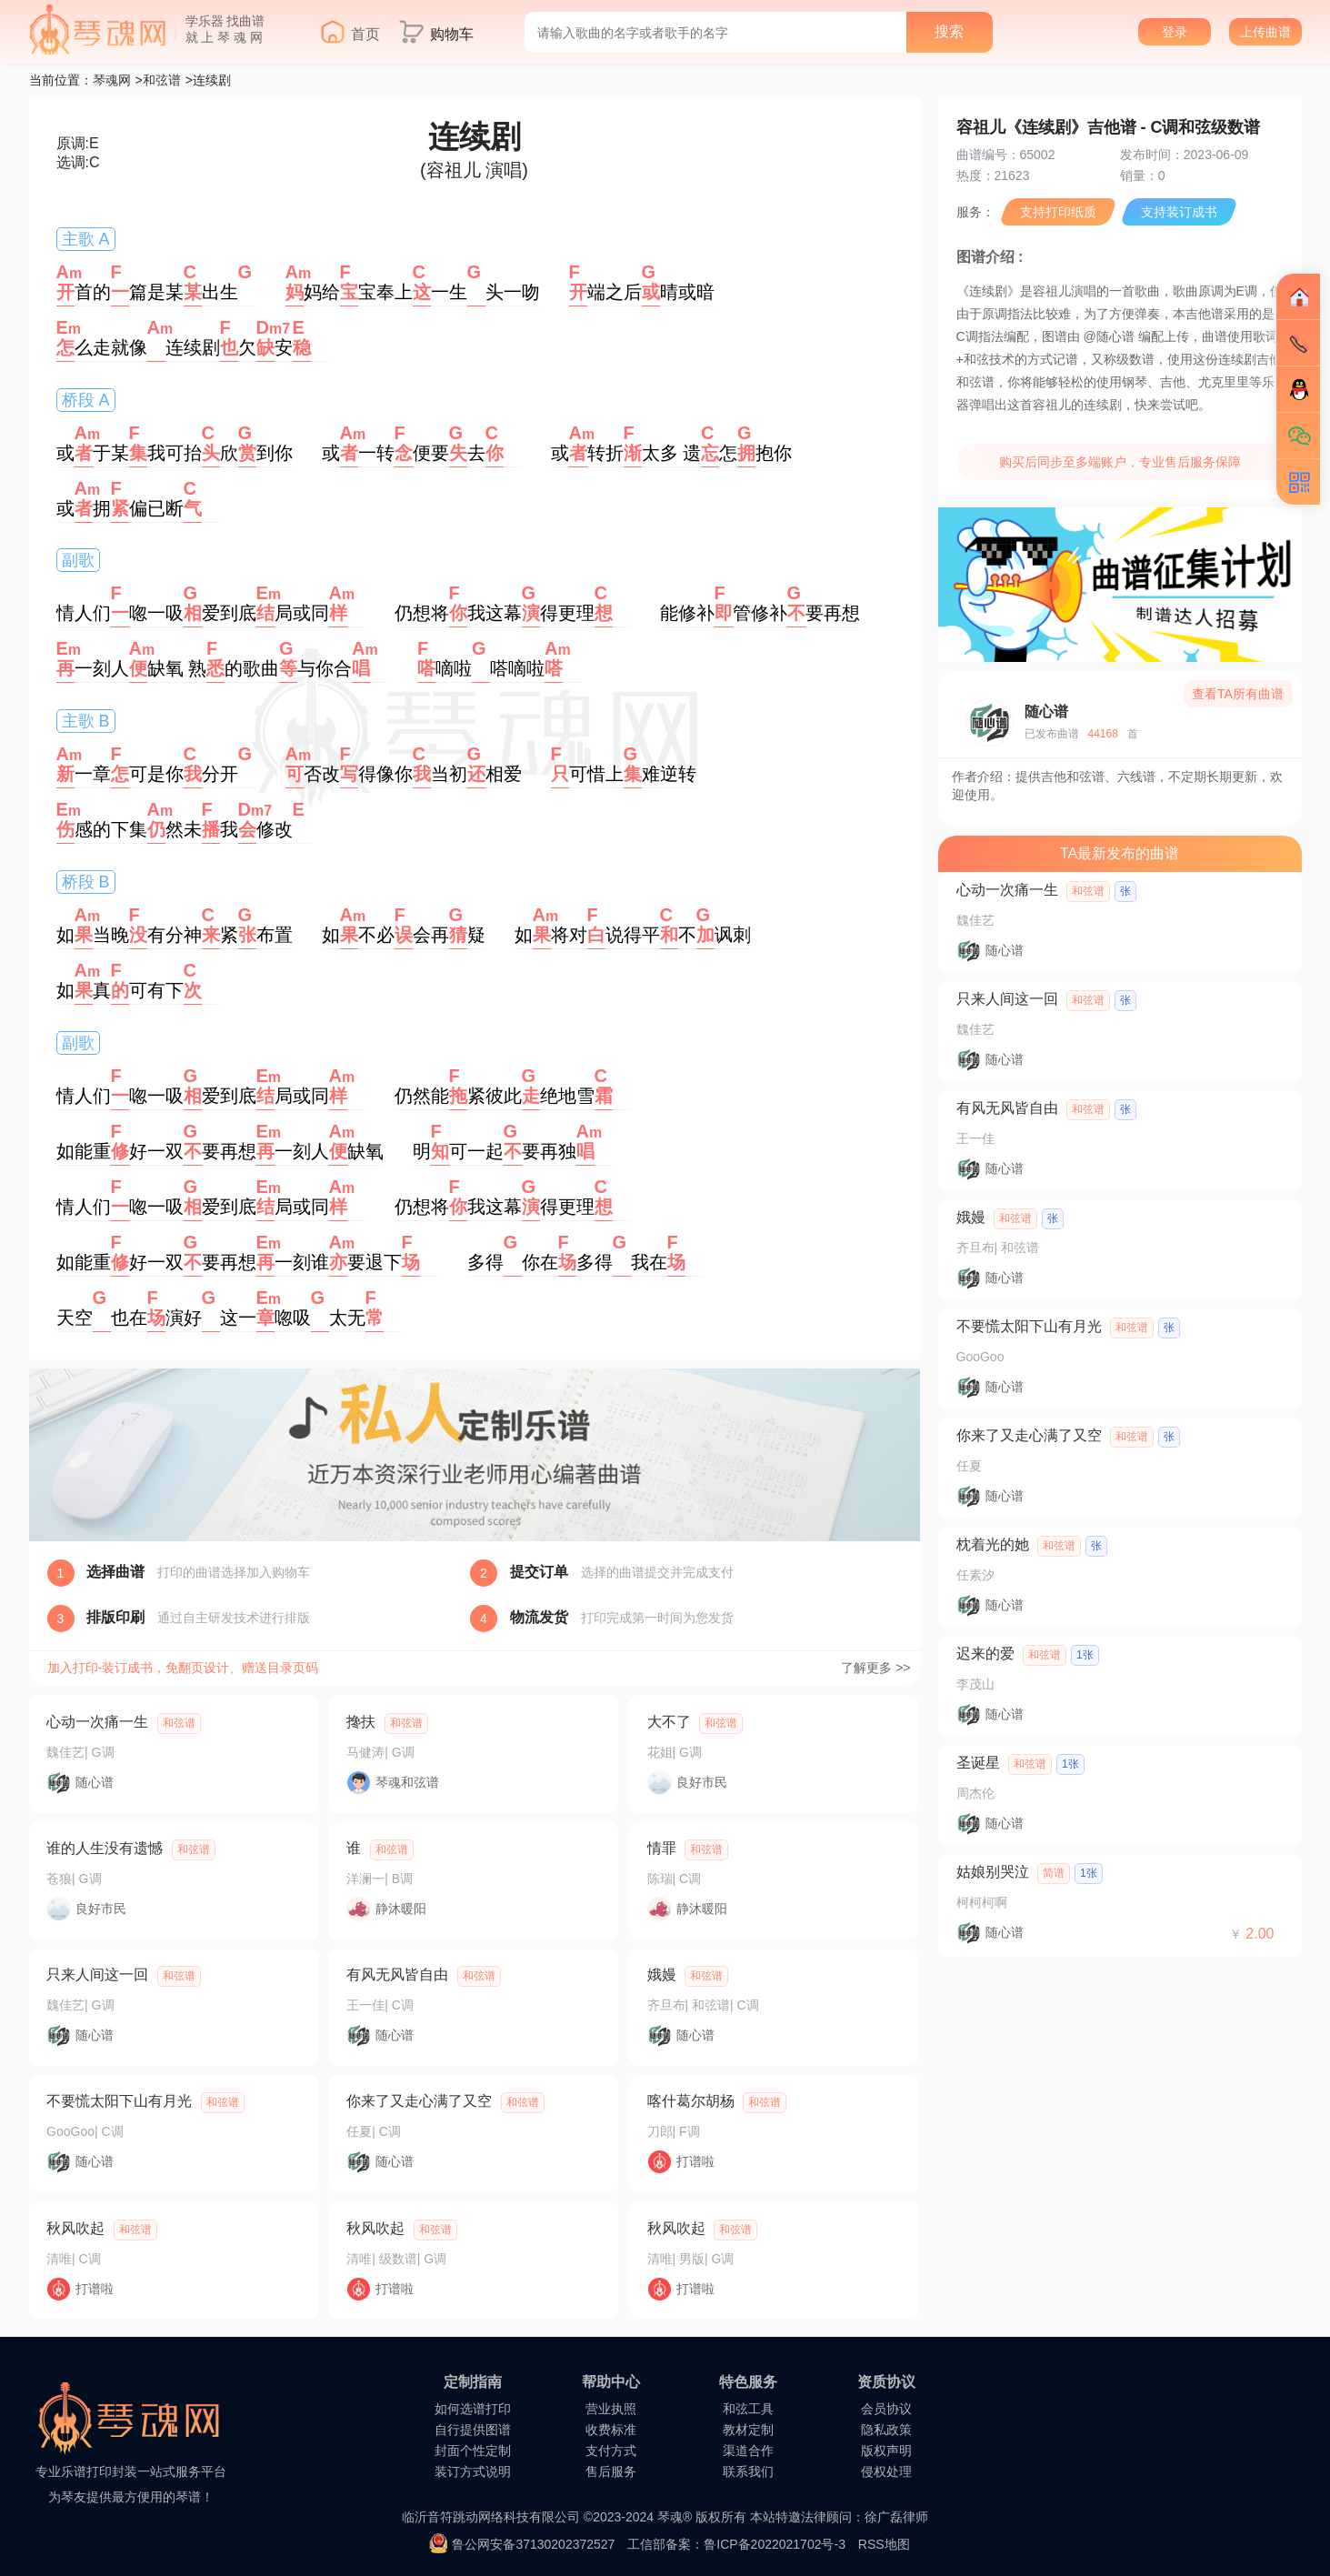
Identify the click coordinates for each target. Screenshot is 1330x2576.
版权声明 (886, 2450)
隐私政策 (886, 2429)
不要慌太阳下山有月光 (119, 2101)
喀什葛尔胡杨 (691, 2101)
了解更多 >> (875, 1667)
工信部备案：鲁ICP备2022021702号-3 (736, 2544)
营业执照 (610, 2408)
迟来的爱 (985, 1653)
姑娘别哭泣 (992, 1871)
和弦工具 (748, 2408)
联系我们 (748, 2471)
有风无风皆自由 (397, 1974)
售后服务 (610, 2471)
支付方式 (610, 2450)
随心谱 (1046, 711)
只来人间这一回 (97, 1974)
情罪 (661, 1848)
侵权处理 (886, 2471)
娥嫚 (661, 1974)
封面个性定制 (473, 2450)
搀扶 (360, 1721)
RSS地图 (884, 2544)
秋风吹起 (75, 2228)
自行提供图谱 (473, 2429)
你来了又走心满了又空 (419, 2101)
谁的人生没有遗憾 (104, 1848)
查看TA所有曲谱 (1238, 694)
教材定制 (748, 2429)
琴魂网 (112, 80)
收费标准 (610, 2429)
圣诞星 (978, 1762)
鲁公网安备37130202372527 (533, 2544)
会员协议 (886, 2408)
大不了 (669, 1721)
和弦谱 (162, 80)
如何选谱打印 (473, 2408)
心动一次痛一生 (97, 1721)
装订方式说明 (473, 2471)
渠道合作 (748, 2450)
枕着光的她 (992, 1544)
